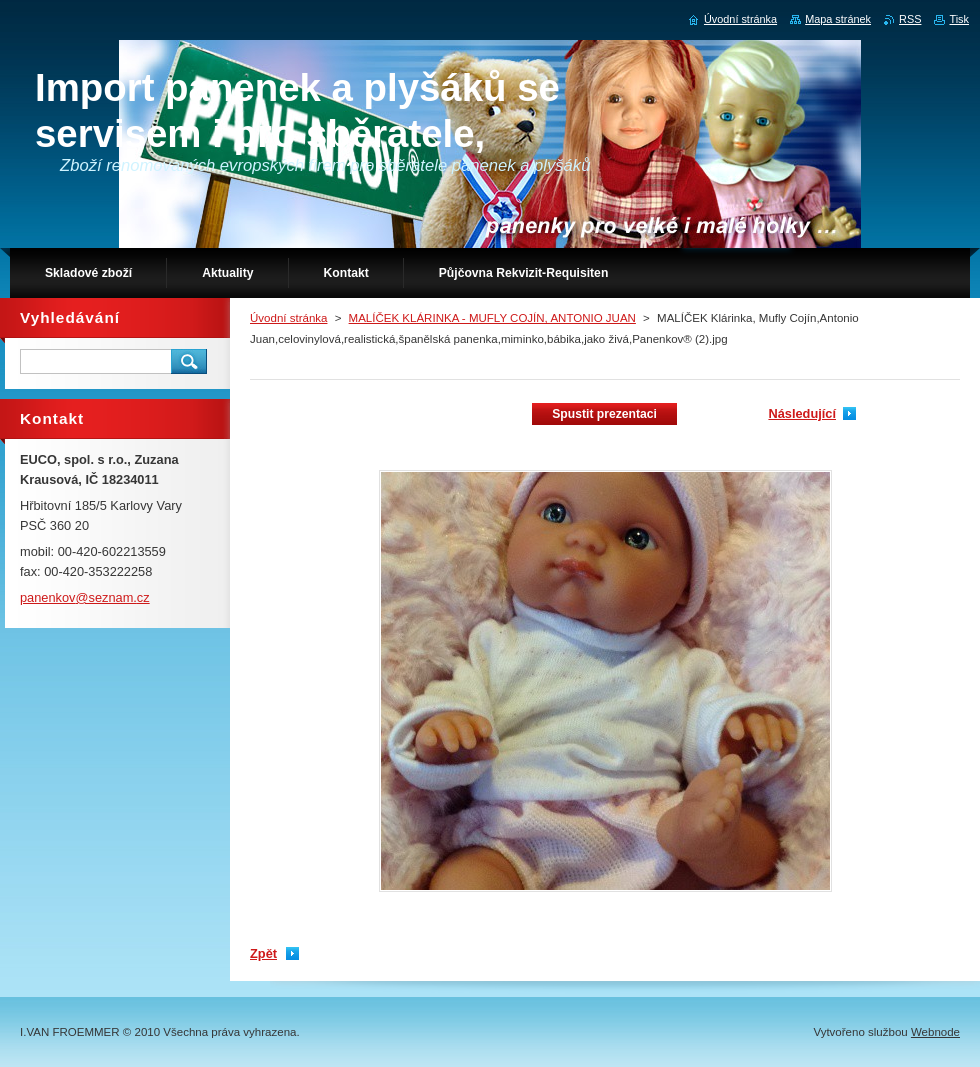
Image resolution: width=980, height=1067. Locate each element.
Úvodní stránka (288, 318)
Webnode (935, 1032)
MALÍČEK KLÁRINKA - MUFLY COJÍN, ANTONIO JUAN (492, 318)
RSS (910, 19)
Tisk (959, 19)
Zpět (263, 953)
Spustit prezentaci (604, 414)
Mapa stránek (838, 19)
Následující (802, 413)
